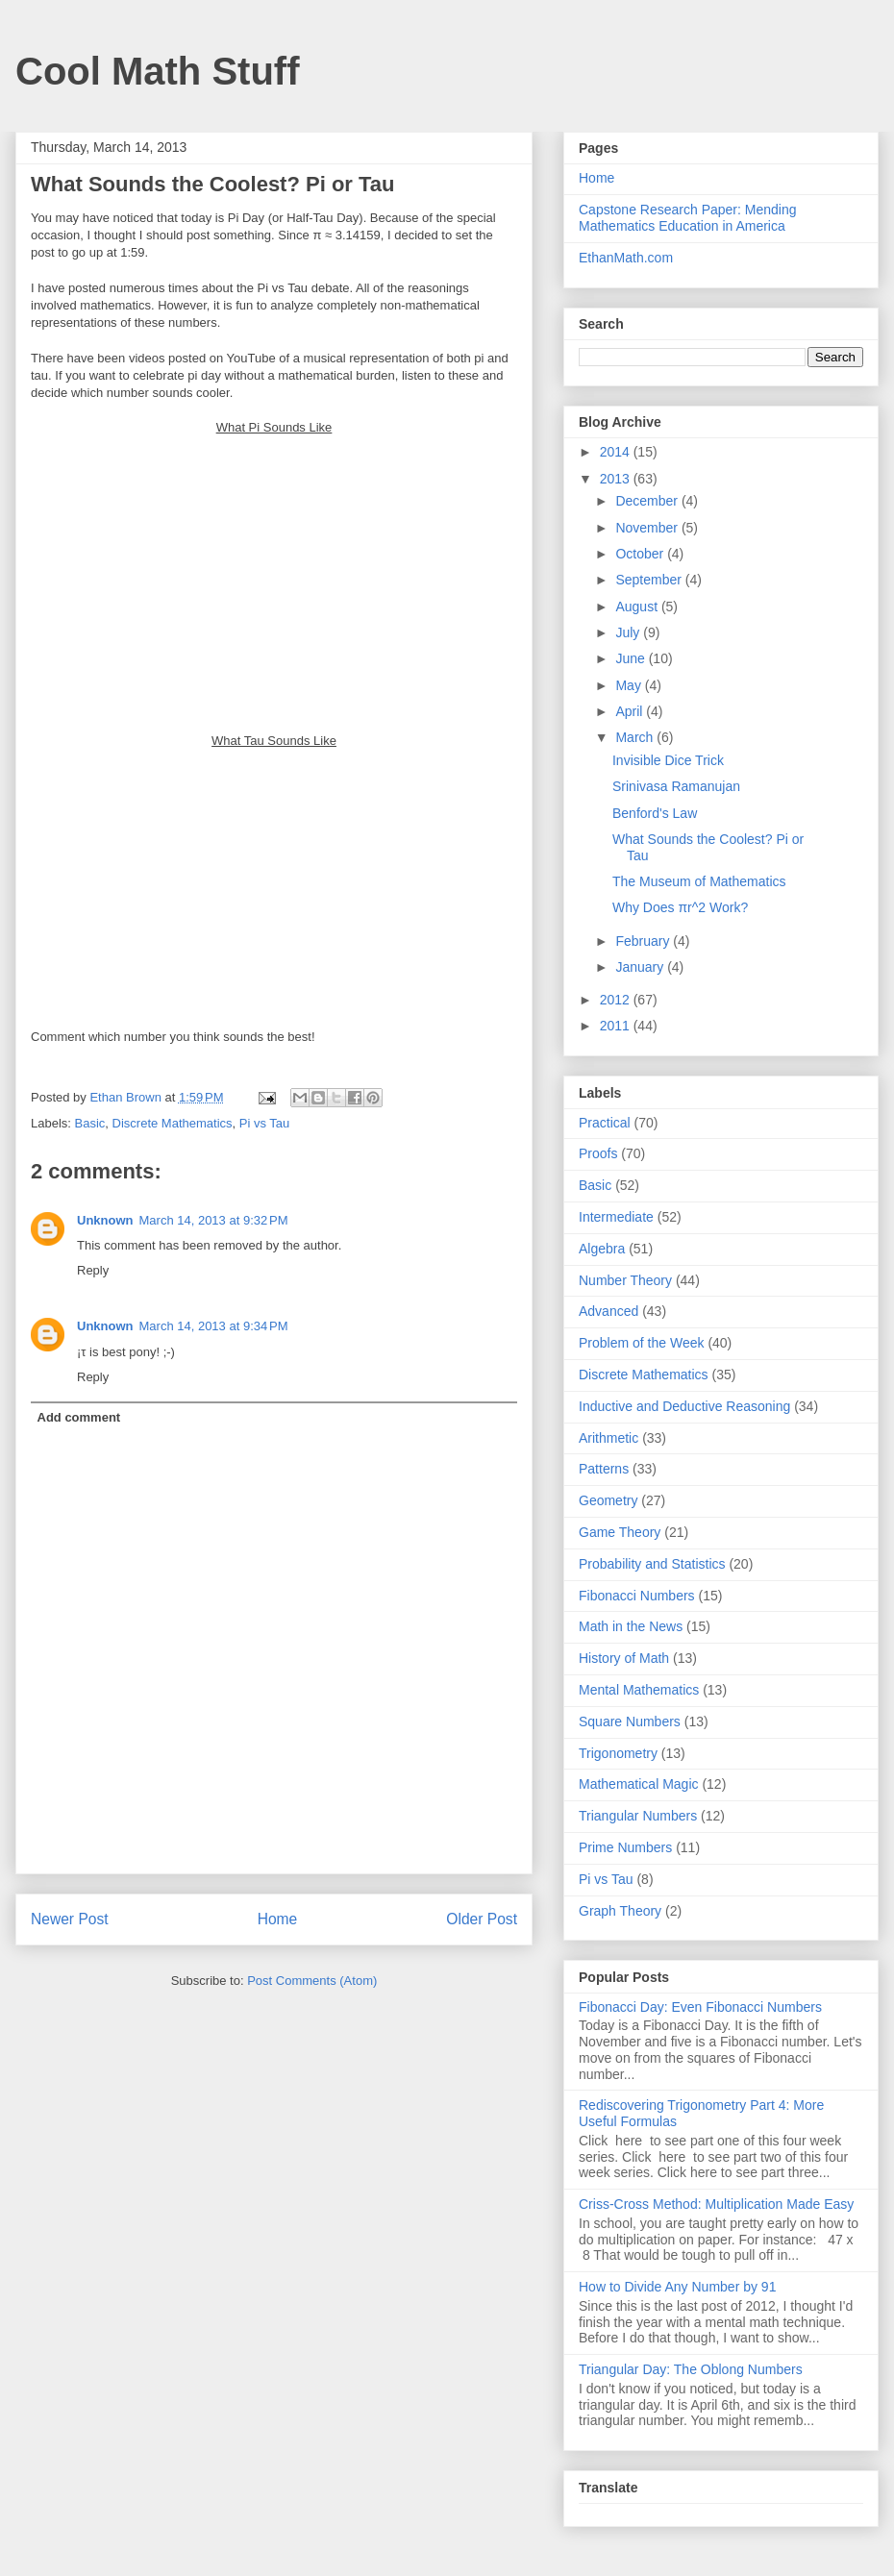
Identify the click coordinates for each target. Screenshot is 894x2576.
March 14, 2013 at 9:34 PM (213, 1326)
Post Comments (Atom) (312, 1980)
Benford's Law (654, 813)
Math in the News (631, 1626)
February (644, 941)
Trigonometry (618, 1753)
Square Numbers (630, 1721)
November (648, 527)
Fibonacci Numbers (637, 1595)
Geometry (608, 1500)
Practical (605, 1122)
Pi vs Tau (264, 1123)
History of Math (624, 1658)
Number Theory (625, 1280)
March (636, 737)
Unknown (105, 1220)
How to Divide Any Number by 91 (677, 2286)
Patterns (604, 1468)
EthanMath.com (626, 257)
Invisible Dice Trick (668, 760)
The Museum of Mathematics (699, 881)
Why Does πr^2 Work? (680, 907)
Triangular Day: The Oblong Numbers (691, 2369)
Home (278, 1919)
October (641, 553)
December (648, 500)
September (649, 579)
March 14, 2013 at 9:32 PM (213, 1220)
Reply (93, 1270)
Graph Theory (620, 1911)
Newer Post (70, 1919)
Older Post (481, 1919)
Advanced (608, 1311)
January (641, 967)
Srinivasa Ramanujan (676, 786)
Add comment (79, 1417)
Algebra (602, 1248)
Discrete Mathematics (172, 1123)
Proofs (598, 1153)
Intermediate (616, 1217)
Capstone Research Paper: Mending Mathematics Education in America (687, 218)
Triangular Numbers (638, 1815)
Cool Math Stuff (157, 71)
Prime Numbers (625, 1847)
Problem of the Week (641, 1342)
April (630, 711)
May (629, 685)
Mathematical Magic (639, 1784)
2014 (616, 451)
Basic (90, 1123)
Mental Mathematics (639, 1689)
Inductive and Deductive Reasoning (684, 1406)
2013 (616, 478)
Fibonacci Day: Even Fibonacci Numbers (700, 2007)
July (629, 632)
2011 (616, 1025)
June (631, 658)
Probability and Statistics (652, 1564)
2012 (616, 999)
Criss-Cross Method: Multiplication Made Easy (716, 2204)
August (637, 606)
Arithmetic (608, 1438)
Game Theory (619, 1532)
